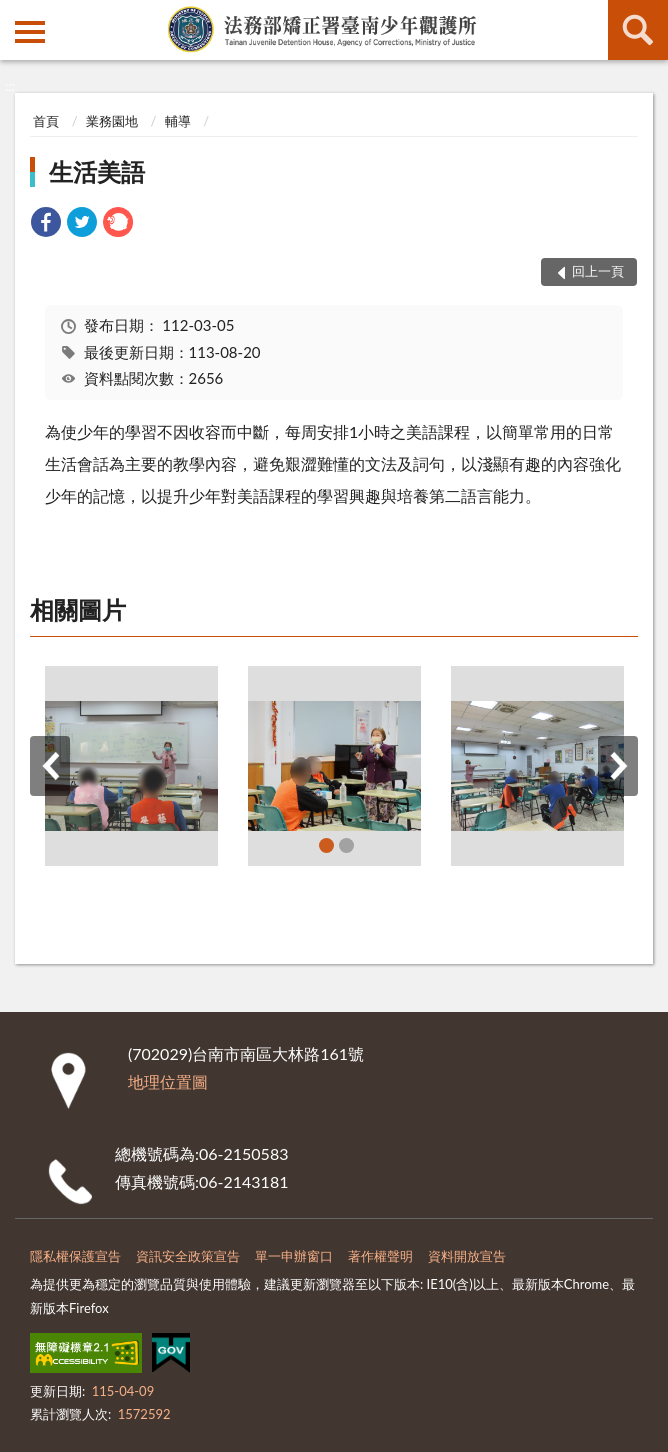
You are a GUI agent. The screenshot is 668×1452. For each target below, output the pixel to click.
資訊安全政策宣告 (188, 1256)
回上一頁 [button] (598, 271)
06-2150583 (243, 1153)
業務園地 (112, 121)
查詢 (638, 30)
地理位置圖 (168, 1081)
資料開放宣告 (467, 1256)
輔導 (178, 121)
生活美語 (97, 171)
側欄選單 (30, 32)
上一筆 (50, 766)
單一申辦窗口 (294, 1256)
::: (16, 15)
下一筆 (618, 766)
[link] (46, 224)
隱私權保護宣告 (75, 1256)
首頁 (46, 121)
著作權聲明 (380, 1256)
